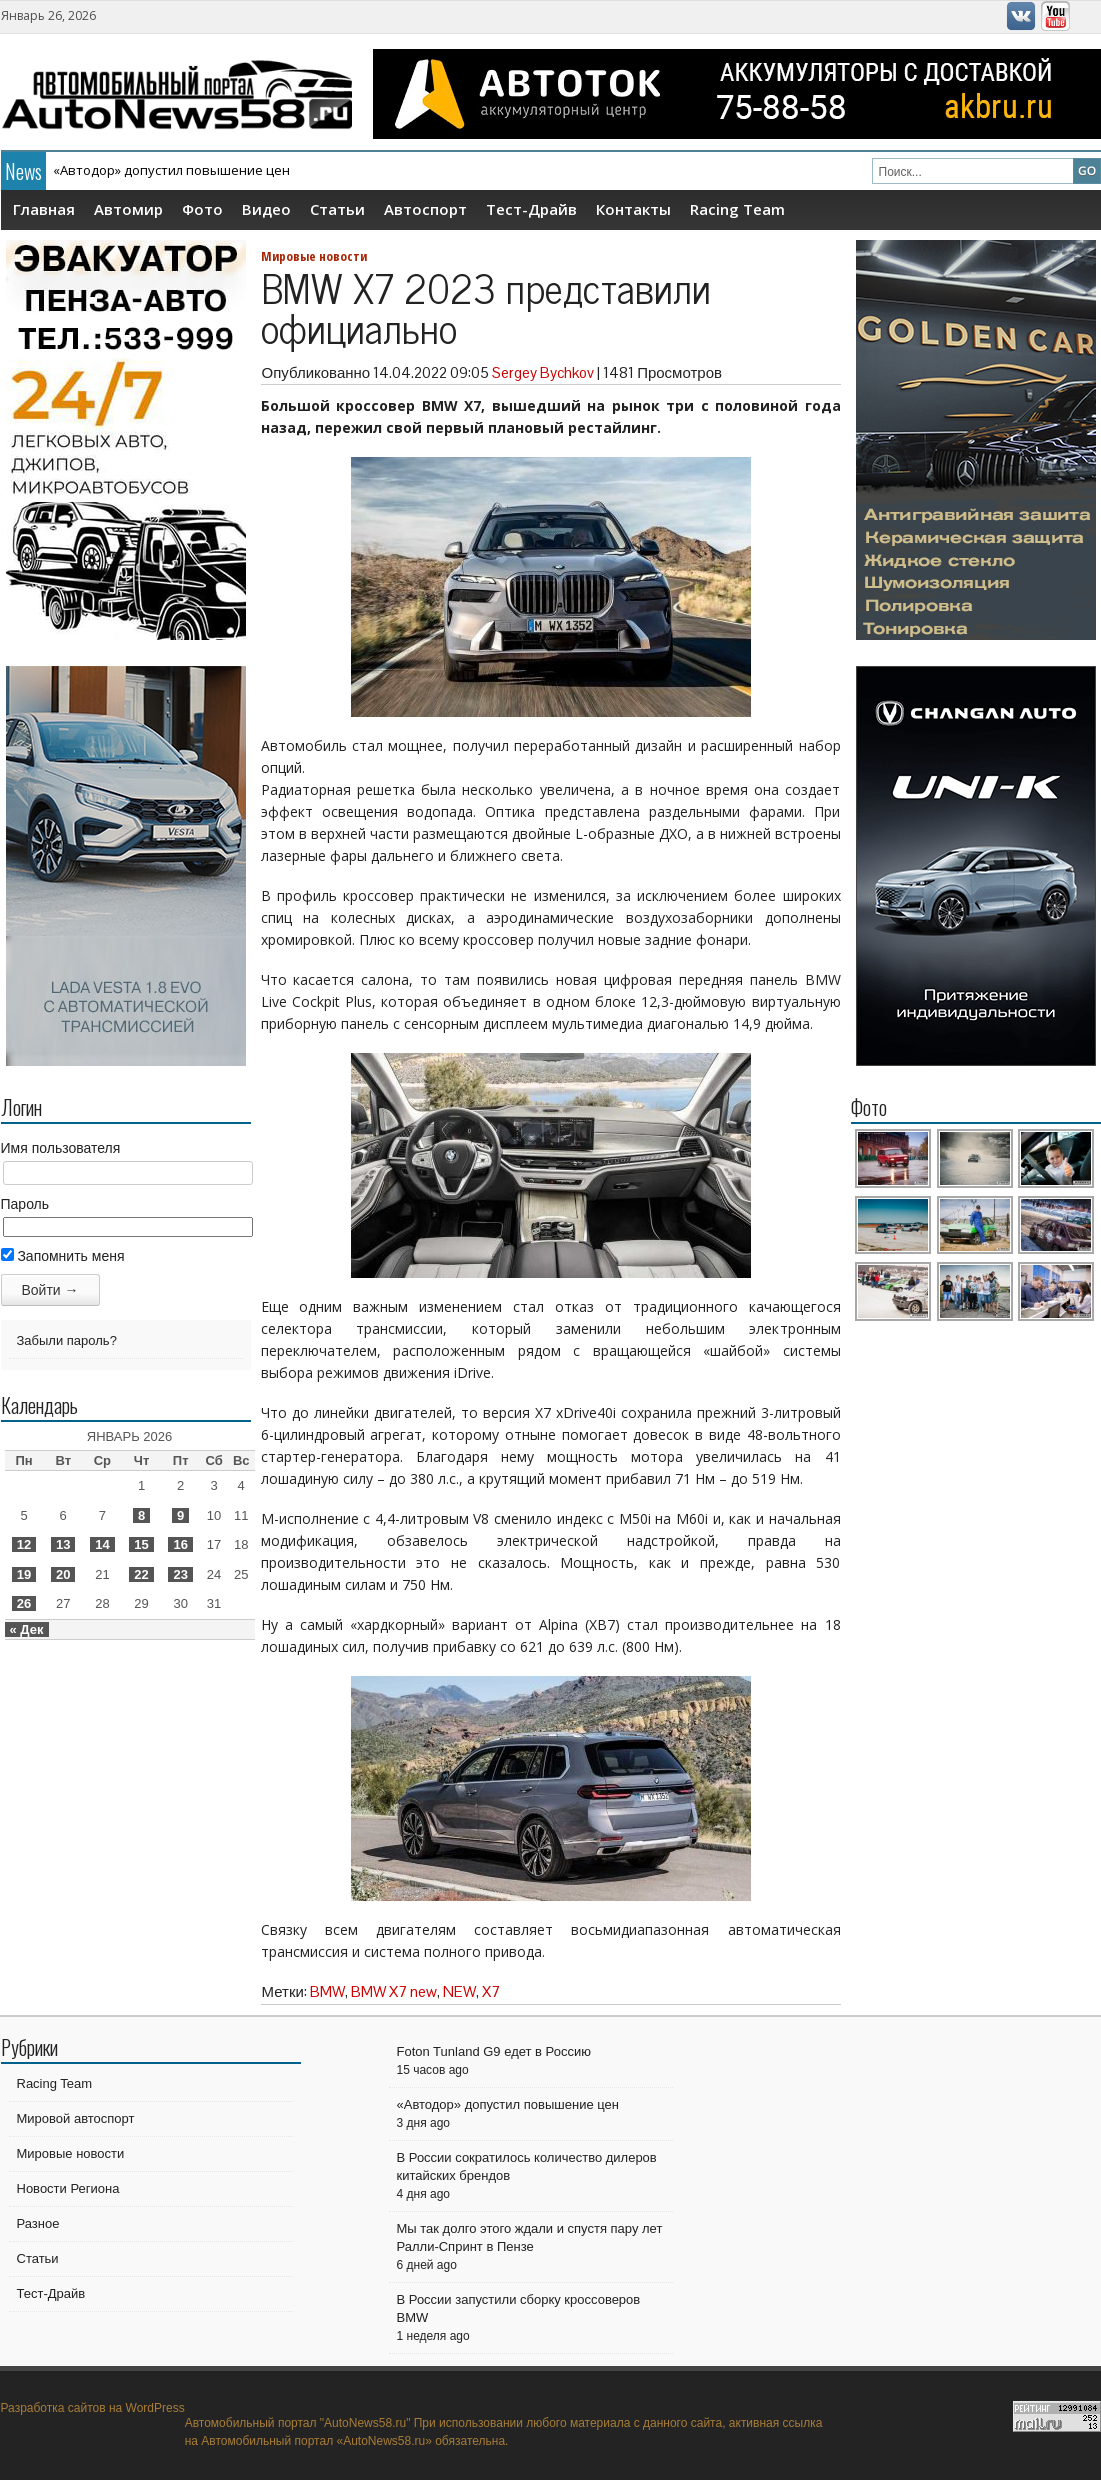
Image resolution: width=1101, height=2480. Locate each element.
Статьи (337, 209)
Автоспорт (425, 209)
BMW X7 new (394, 1991)
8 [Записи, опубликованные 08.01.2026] (141, 1515)
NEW (459, 1991)
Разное (38, 2223)
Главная (44, 209)
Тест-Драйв (531, 209)
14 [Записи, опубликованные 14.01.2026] (102, 1544)
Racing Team (737, 209)
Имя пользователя (61, 1148)
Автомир (128, 209)
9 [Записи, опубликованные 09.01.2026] (180, 1515)
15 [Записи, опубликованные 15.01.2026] (141, 1544)
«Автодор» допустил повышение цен (171, 170)
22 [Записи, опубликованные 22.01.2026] (141, 1574)
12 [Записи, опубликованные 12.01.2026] (24, 1544)
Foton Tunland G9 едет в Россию (494, 2051)
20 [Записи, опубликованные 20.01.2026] (63, 1574)
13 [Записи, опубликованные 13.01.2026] (63, 1544)
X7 (491, 1991)
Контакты (633, 209)
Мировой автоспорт (76, 2118)
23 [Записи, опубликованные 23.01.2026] (180, 1574)
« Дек (27, 1629)
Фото (202, 209)
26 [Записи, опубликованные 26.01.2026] (24, 1603)
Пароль (25, 1204)
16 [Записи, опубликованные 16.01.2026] (180, 1544)
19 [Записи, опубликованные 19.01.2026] (24, 1574)
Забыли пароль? (67, 1340)
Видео (266, 209)
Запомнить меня (63, 1256)
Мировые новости (314, 256)
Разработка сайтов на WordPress (93, 2408)
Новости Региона (68, 2188)
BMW (327, 1991)
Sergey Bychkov (543, 372)
